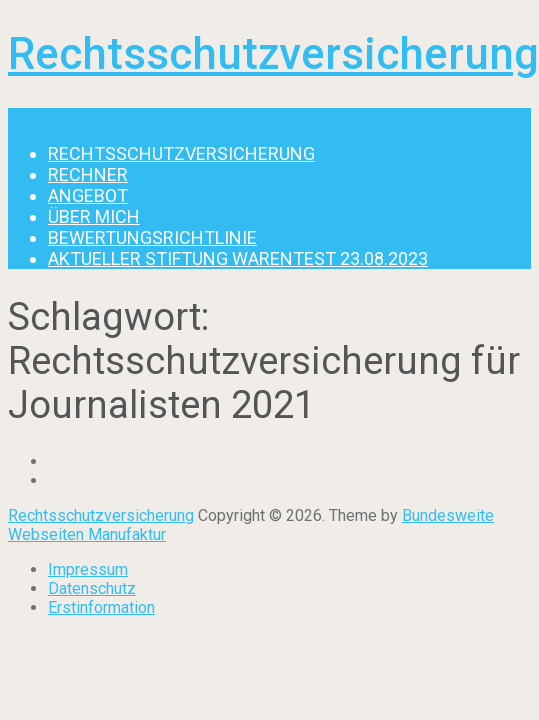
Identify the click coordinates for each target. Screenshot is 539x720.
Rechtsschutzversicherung (273, 54)
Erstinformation (101, 607)
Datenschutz (92, 588)
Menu (27, 117)
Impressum (88, 569)
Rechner (88, 174)
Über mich (94, 216)
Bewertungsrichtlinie (152, 237)
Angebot (88, 195)
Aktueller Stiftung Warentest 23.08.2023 (238, 258)
